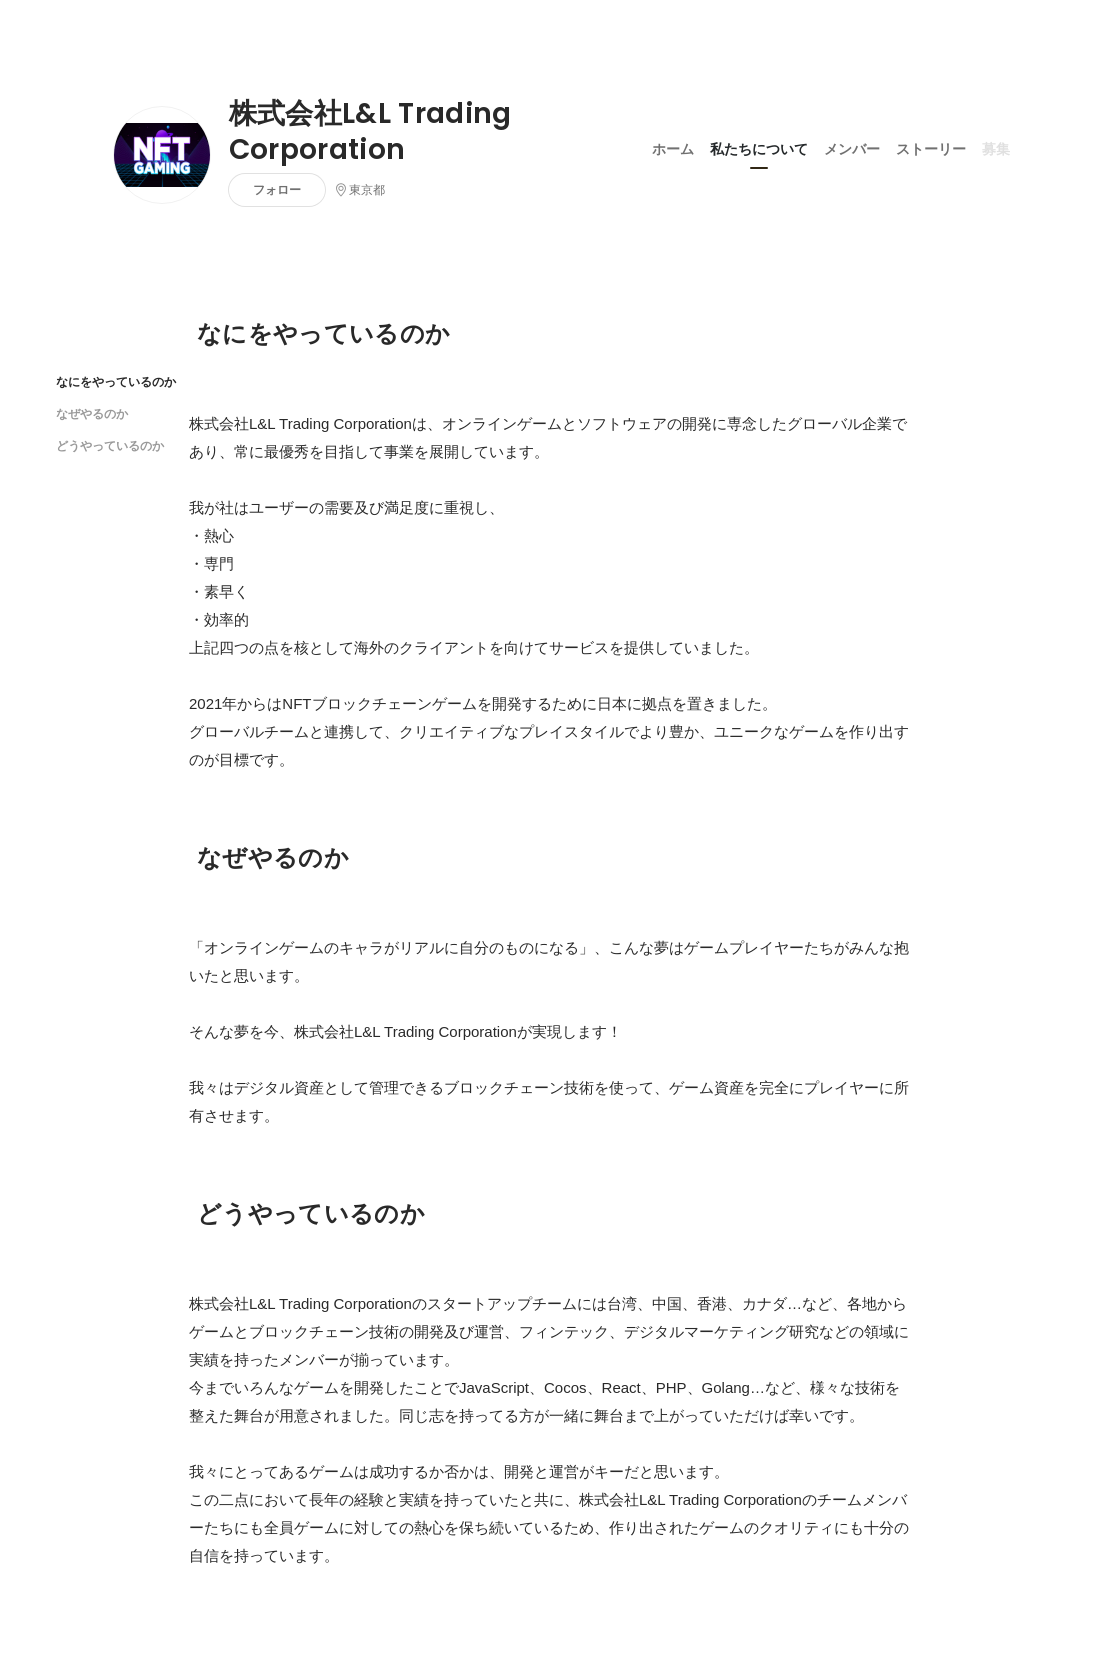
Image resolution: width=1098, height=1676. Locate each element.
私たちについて (759, 149)
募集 (996, 149)
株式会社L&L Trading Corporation (370, 132)
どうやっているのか (110, 445)
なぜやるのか (92, 413)
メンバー (852, 149)
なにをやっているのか (116, 381)
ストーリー (931, 149)
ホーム (673, 149)
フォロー (277, 189)
